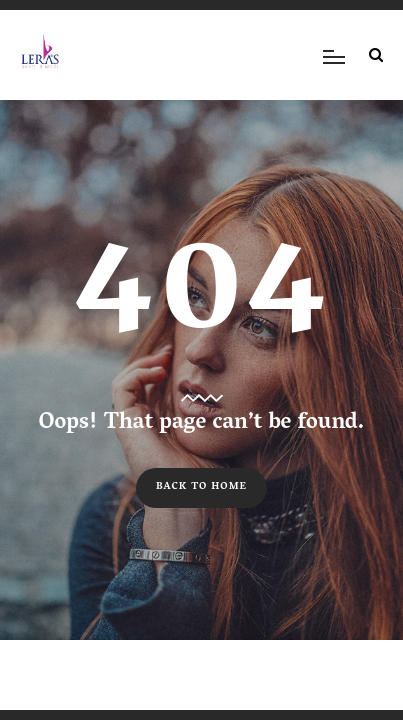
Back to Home (201, 487)
